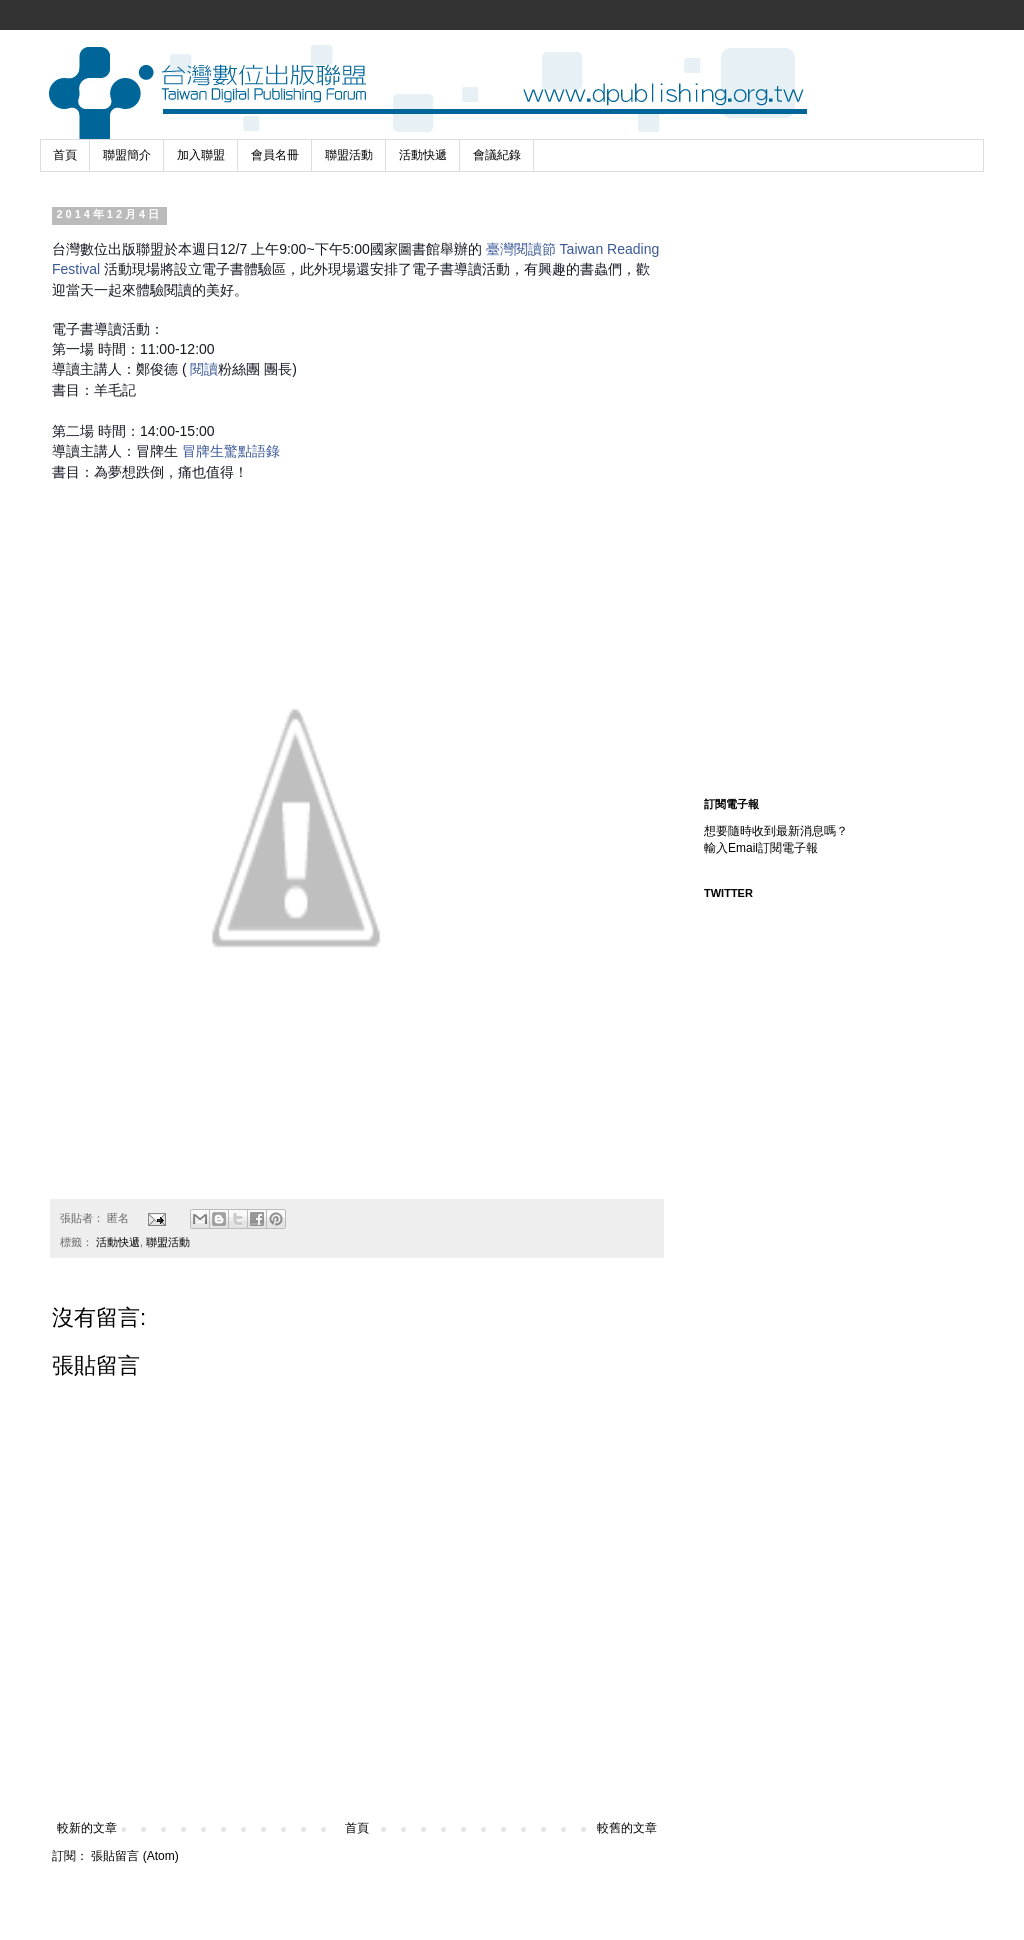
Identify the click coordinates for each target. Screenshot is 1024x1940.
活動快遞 (423, 155)
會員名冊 (275, 155)
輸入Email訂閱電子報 (761, 848)
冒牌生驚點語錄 (231, 451)
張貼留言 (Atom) (134, 1856)
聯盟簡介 (127, 155)
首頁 (65, 155)
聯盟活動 (349, 155)
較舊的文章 (627, 1828)
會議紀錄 (497, 155)
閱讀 (204, 369)
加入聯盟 (201, 155)
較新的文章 (87, 1828)
